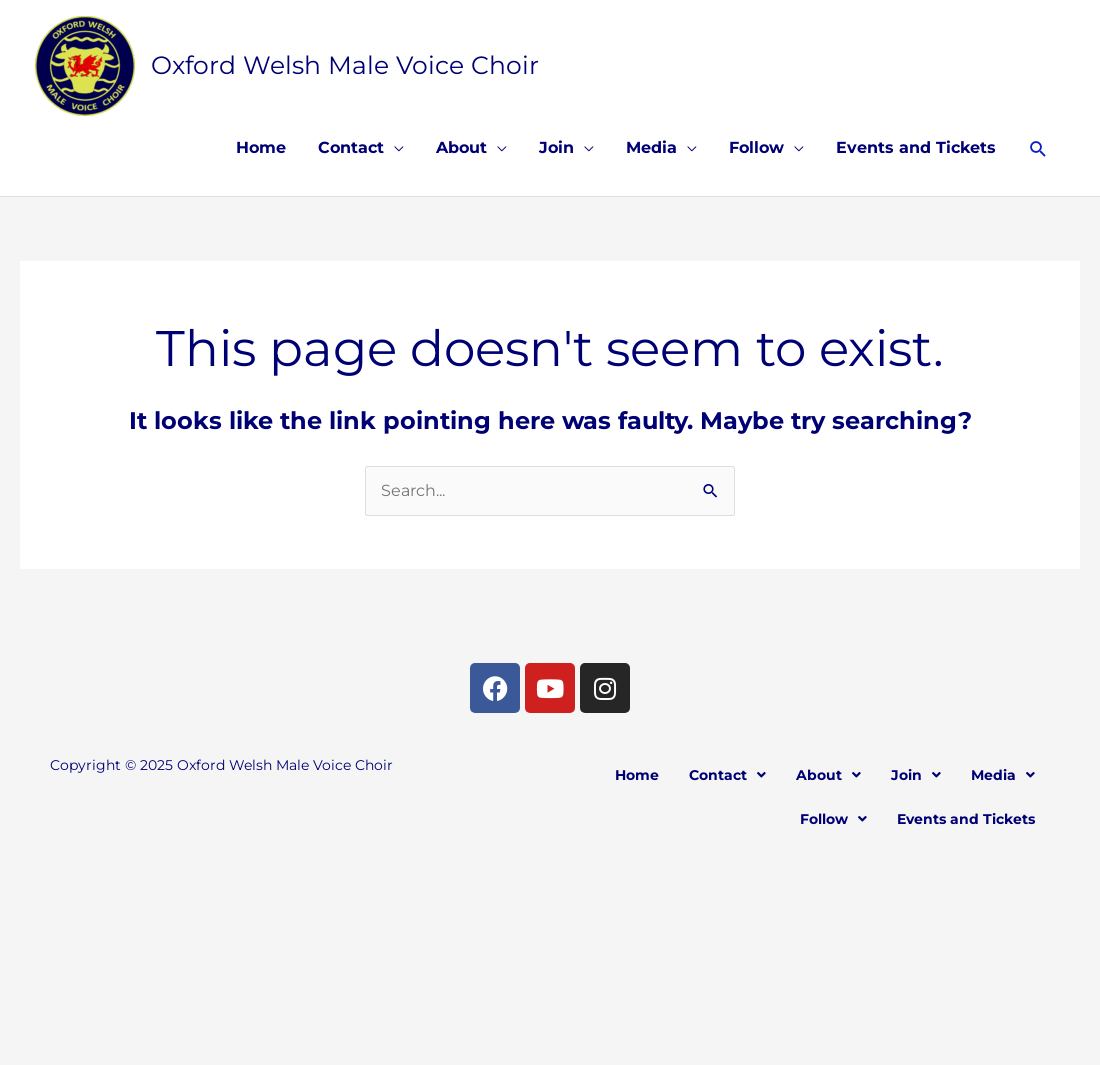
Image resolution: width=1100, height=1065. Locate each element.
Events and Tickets (916, 147)
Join (556, 147)
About (461, 147)
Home (261, 147)
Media (651, 147)
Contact (351, 147)
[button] (1038, 148)
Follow (756, 147)
